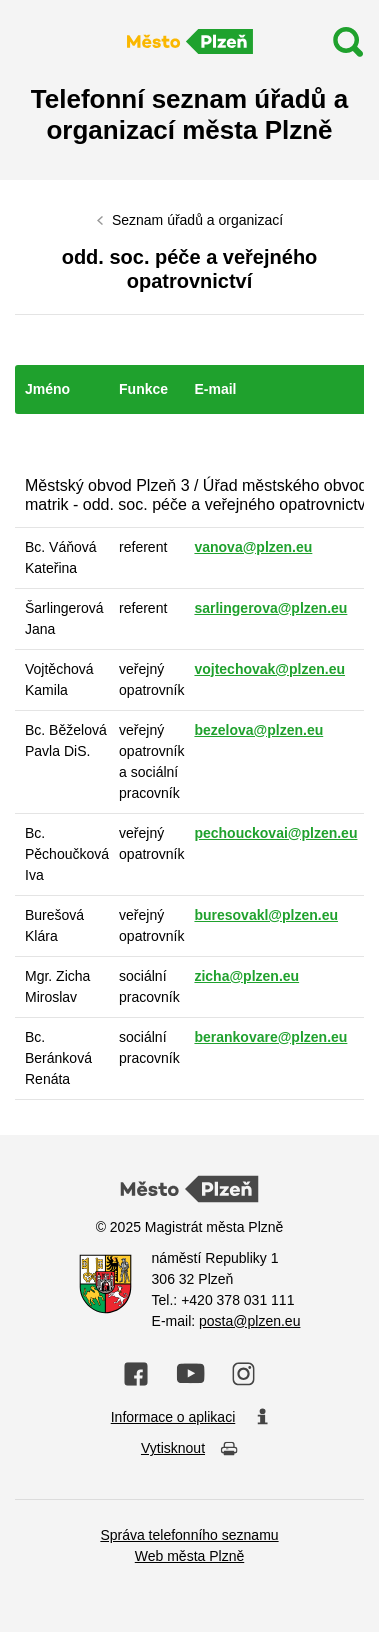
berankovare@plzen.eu (270, 1037)
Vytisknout (189, 1449)
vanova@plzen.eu (253, 547)
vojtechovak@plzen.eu (269, 669)
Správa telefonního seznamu (189, 1535)
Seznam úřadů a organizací (197, 220)
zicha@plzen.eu (246, 976)
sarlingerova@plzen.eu (270, 608)
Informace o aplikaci (190, 1418)
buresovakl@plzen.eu (266, 915)
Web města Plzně (189, 1556)
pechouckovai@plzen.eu (275, 833)
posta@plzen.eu (249, 1321)
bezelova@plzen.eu (258, 730)
